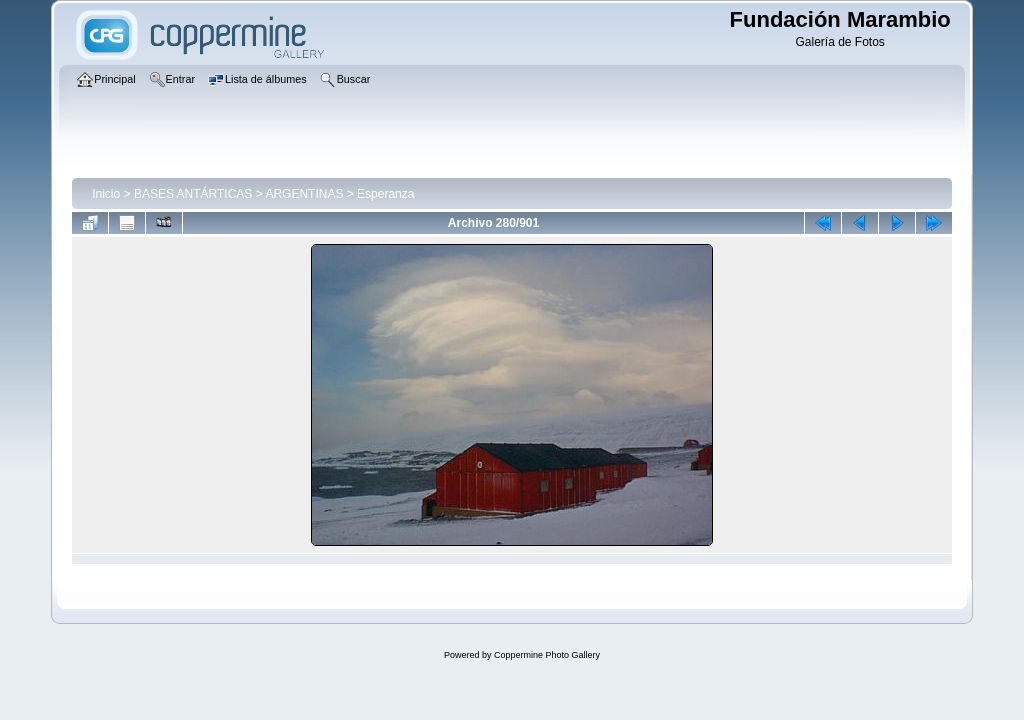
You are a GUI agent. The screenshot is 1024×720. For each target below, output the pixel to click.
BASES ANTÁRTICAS (193, 194)
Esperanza (385, 194)
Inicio (106, 194)
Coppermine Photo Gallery (547, 655)
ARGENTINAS (304, 194)
